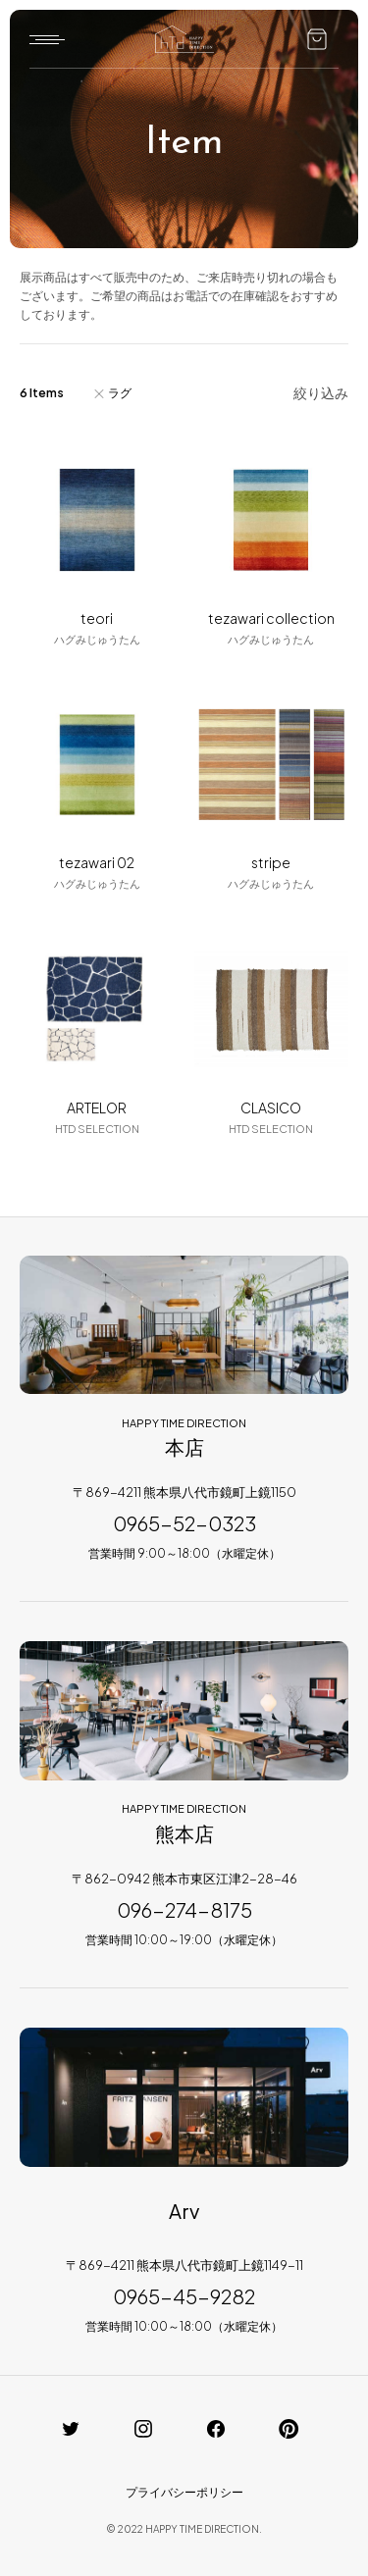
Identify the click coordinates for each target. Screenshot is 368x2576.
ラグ (119, 393)
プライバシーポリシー (184, 2492)
